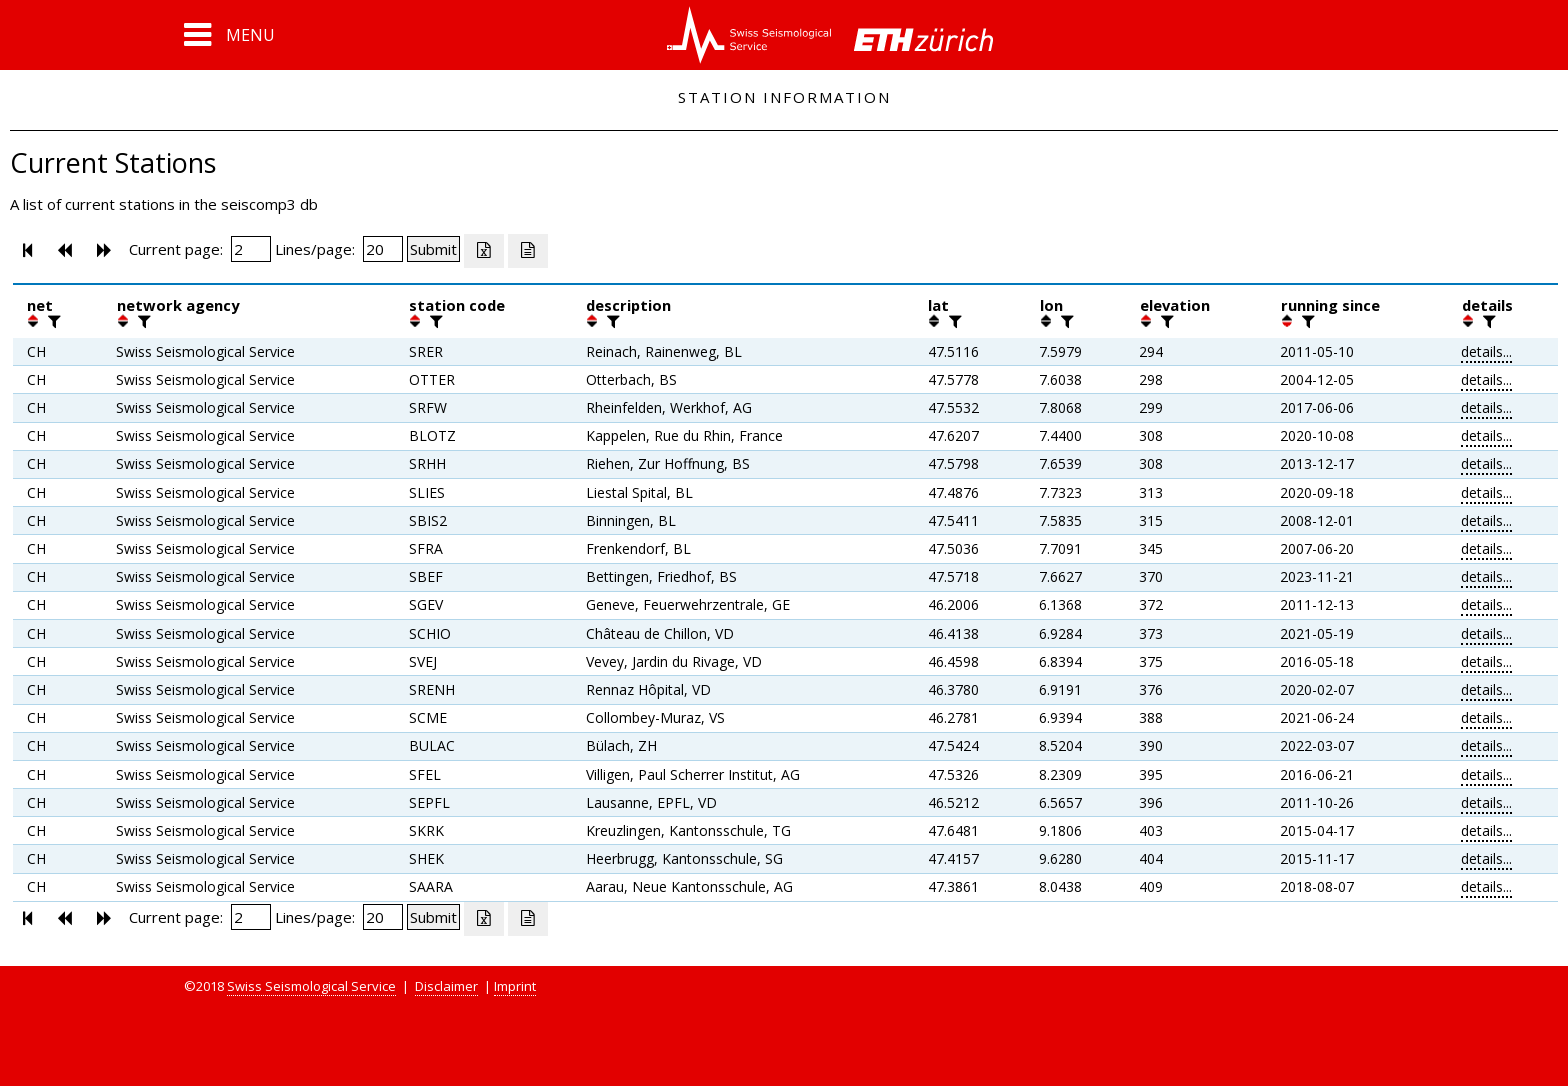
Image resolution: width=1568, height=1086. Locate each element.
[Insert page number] (251, 249)
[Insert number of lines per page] (383, 249)
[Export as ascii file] (528, 251)
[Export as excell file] (484, 251)
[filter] (52, 321)
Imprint (515, 986)
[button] (229, 35)
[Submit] (433, 249)
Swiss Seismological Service (311, 986)
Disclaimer (446, 986)
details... (1486, 351)
